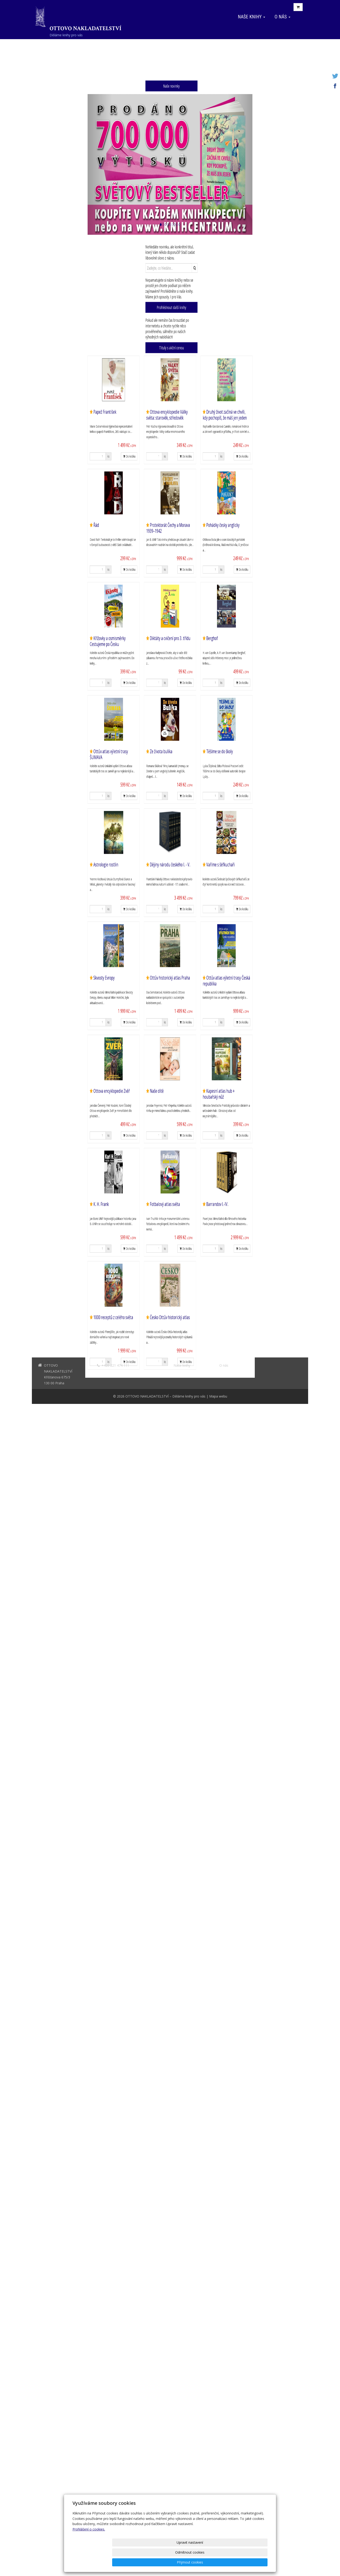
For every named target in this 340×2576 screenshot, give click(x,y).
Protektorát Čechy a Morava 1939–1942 (168, 459)
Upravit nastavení (171, 2562)
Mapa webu (218, 1396)
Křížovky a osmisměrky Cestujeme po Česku (119, 572)
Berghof (204, 569)
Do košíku (137, 388)
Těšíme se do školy (210, 683)
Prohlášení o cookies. (88, 2549)
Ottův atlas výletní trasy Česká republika (216, 912)
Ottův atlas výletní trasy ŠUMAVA (120, 686)
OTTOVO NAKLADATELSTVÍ (147, 1396)
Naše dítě (159, 1022)
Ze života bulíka (163, 683)
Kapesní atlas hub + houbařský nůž (210, 1025)
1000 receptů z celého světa (124, 1248)
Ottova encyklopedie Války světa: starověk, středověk (168, 346)
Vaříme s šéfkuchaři (211, 796)
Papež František (117, 343)
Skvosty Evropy (116, 909)
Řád (110, 456)
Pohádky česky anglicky (213, 456)
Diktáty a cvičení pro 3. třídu (170, 569)
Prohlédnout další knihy (171, 239)
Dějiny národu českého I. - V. (170, 796)
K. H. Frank (114, 1135)
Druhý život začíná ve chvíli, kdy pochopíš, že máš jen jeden (215, 346)
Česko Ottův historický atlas (170, 1248)
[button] (113, 95)
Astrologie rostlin (118, 796)
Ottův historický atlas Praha (170, 909)
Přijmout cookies (249, 2562)
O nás (282, 17)
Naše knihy (251, 17)
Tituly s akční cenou (171, 279)
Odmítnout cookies (210, 2562)
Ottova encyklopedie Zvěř (122, 1022)
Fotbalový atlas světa (166, 1135)
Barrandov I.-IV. (209, 1135)
